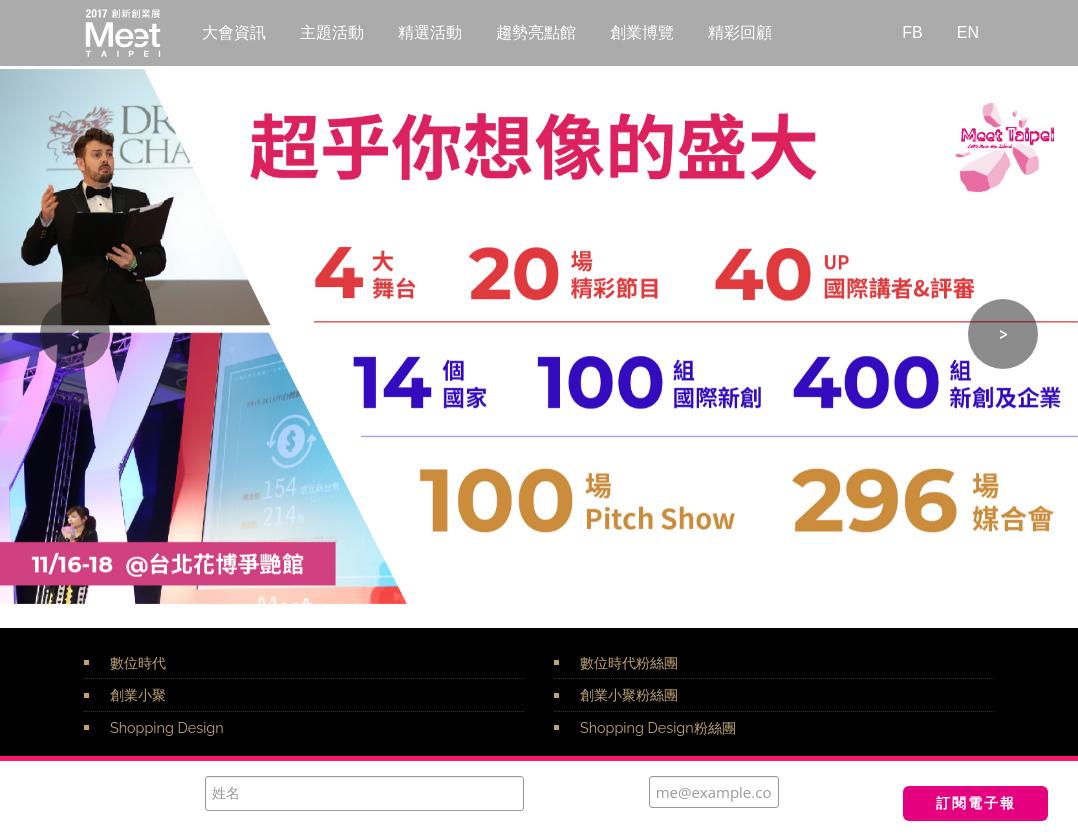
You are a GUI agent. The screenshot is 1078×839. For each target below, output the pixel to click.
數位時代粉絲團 (629, 662)
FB (912, 32)
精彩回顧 (740, 32)
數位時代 (138, 662)
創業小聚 (138, 694)
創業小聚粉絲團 (629, 694)
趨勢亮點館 (536, 32)
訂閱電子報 (976, 803)
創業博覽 (642, 32)
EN (968, 32)
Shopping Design (167, 727)
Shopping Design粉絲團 (658, 727)
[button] (75, 334)
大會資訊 (234, 32)
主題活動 (332, 32)
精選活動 (430, 32)
